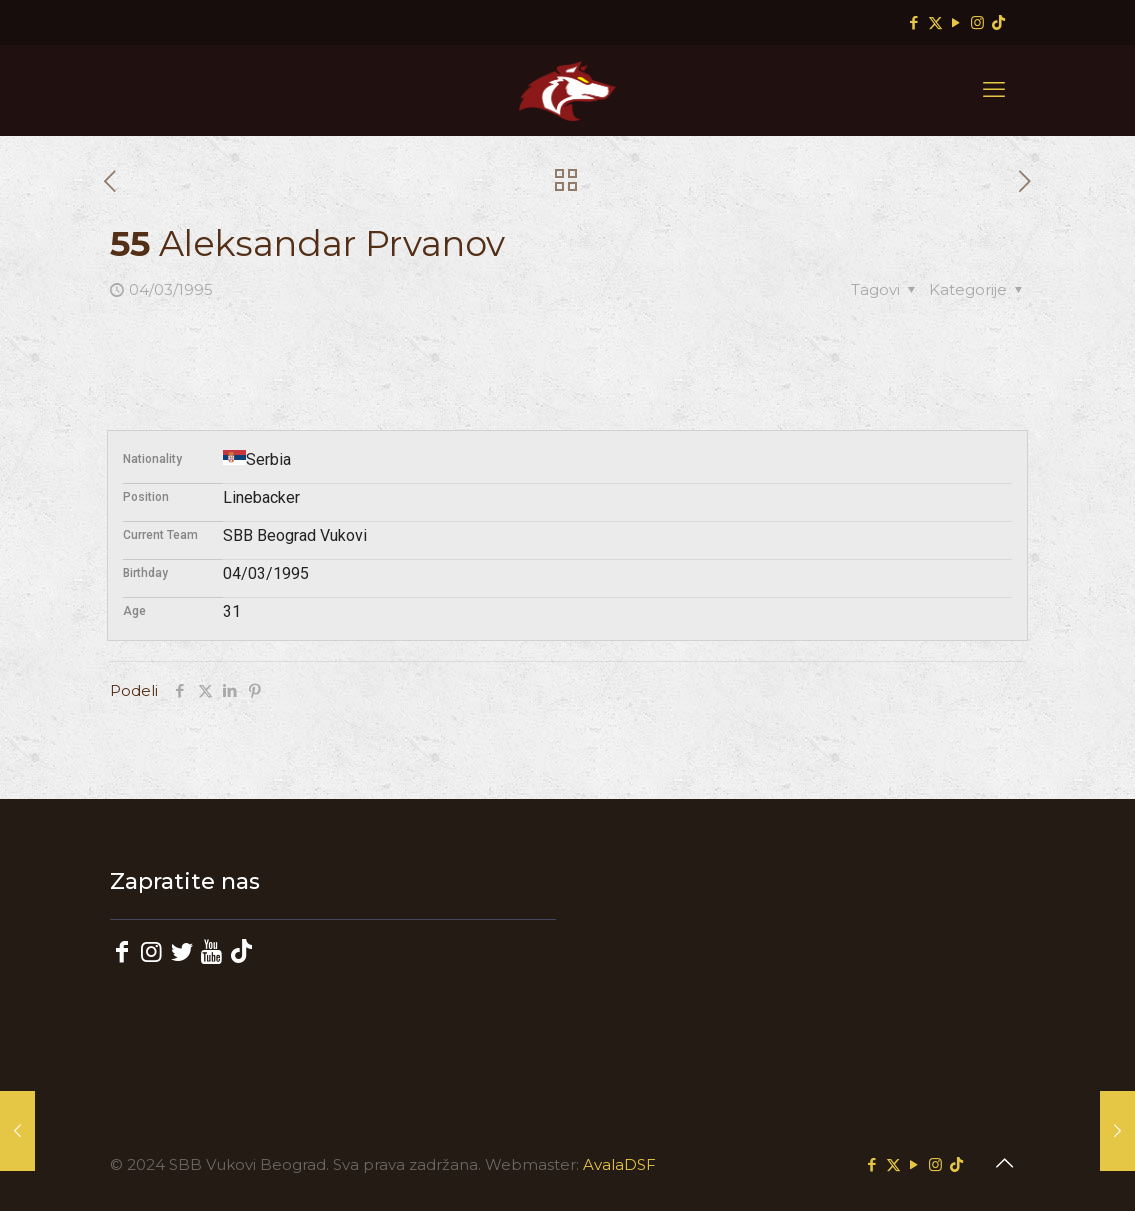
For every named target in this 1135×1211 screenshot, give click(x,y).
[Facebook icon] (914, 22)
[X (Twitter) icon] (935, 22)
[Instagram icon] (977, 22)
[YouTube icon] (956, 22)
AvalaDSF (619, 1164)
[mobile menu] (994, 90)
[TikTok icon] (998, 22)
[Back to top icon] (1005, 1163)
